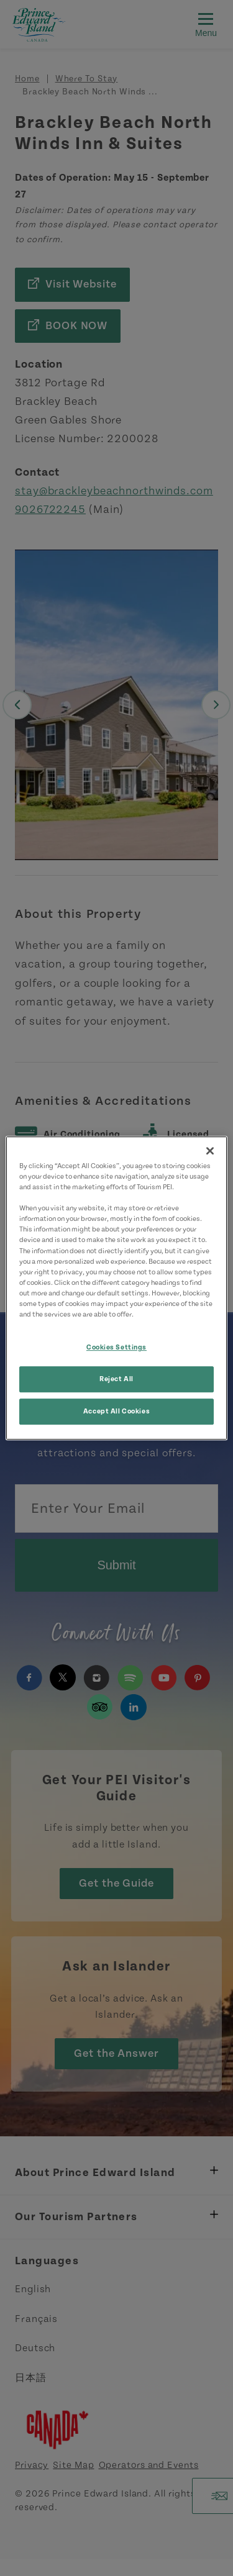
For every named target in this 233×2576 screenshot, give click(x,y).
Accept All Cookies (116, 1411)
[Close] (210, 1150)
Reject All (116, 1379)
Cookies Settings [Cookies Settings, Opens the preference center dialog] (116, 1347)
